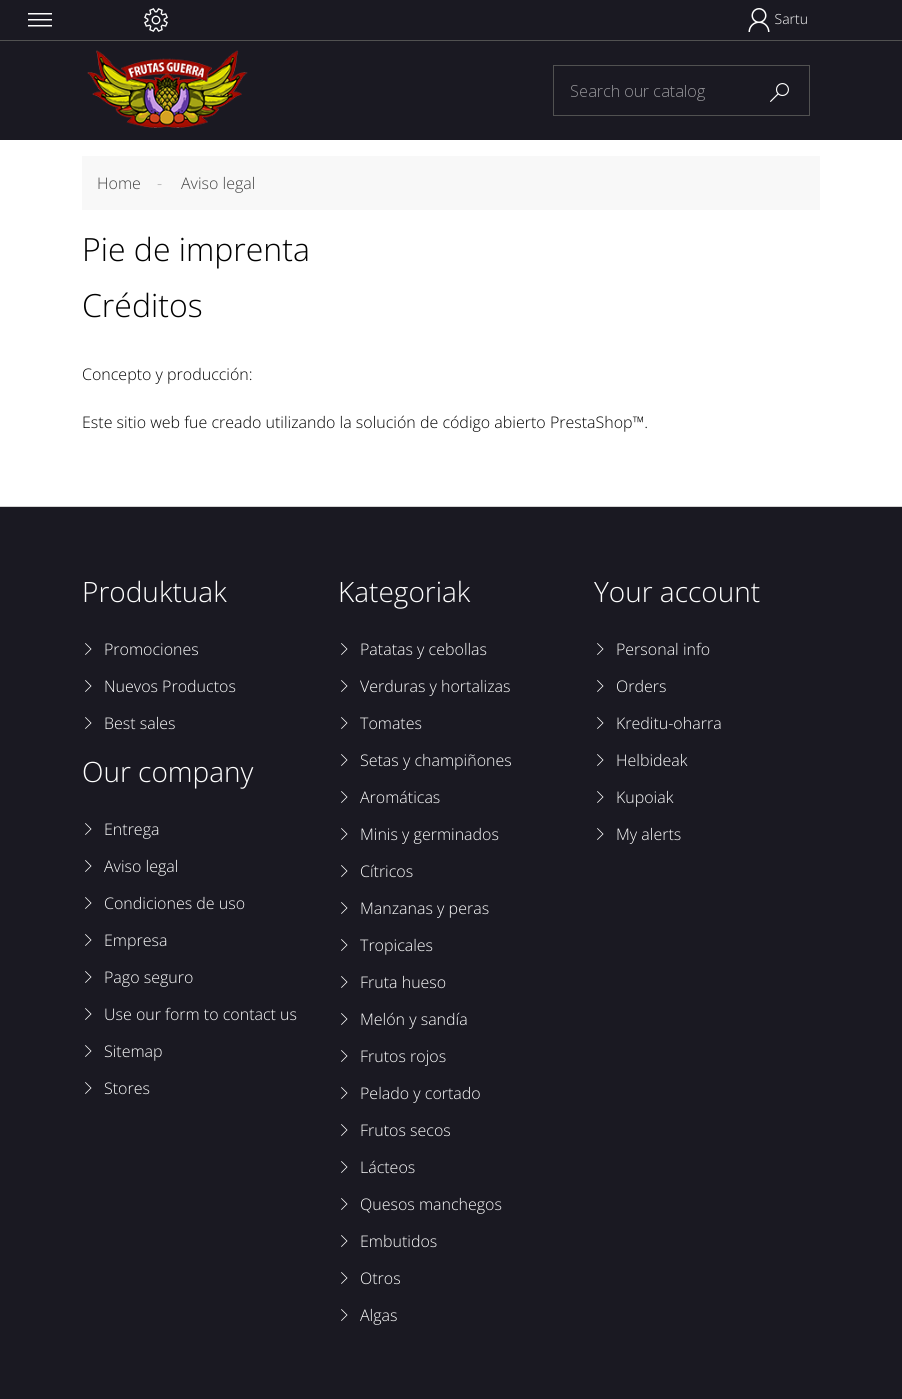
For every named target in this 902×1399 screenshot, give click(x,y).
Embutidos (398, 1241)
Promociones (151, 649)
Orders (641, 686)
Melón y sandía (414, 1019)
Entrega (131, 829)
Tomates (391, 723)
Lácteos (387, 1167)
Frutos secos (405, 1130)
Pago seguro (148, 977)
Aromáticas (400, 797)
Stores (127, 1088)
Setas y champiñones (436, 760)
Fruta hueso (403, 982)
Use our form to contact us (200, 1014)
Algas (378, 1315)
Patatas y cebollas (423, 649)
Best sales (140, 723)
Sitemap (133, 1051)
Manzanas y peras (424, 908)
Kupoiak (644, 797)
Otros (380, 1278)
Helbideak (652, 760)
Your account (677, 592)
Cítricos (386, 871)
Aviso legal (141, 866)
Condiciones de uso (174, 903)
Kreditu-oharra (669, 723)
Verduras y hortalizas (435, 686)
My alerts (648, 834)
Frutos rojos (403, 1056)
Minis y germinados (429, 834)
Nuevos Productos (170, 686)
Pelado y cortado (420, 1093)
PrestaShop (591, 422)
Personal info (663, 649)
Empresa (135, 940)
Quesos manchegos (431, 1204)
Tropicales (396, 945)
